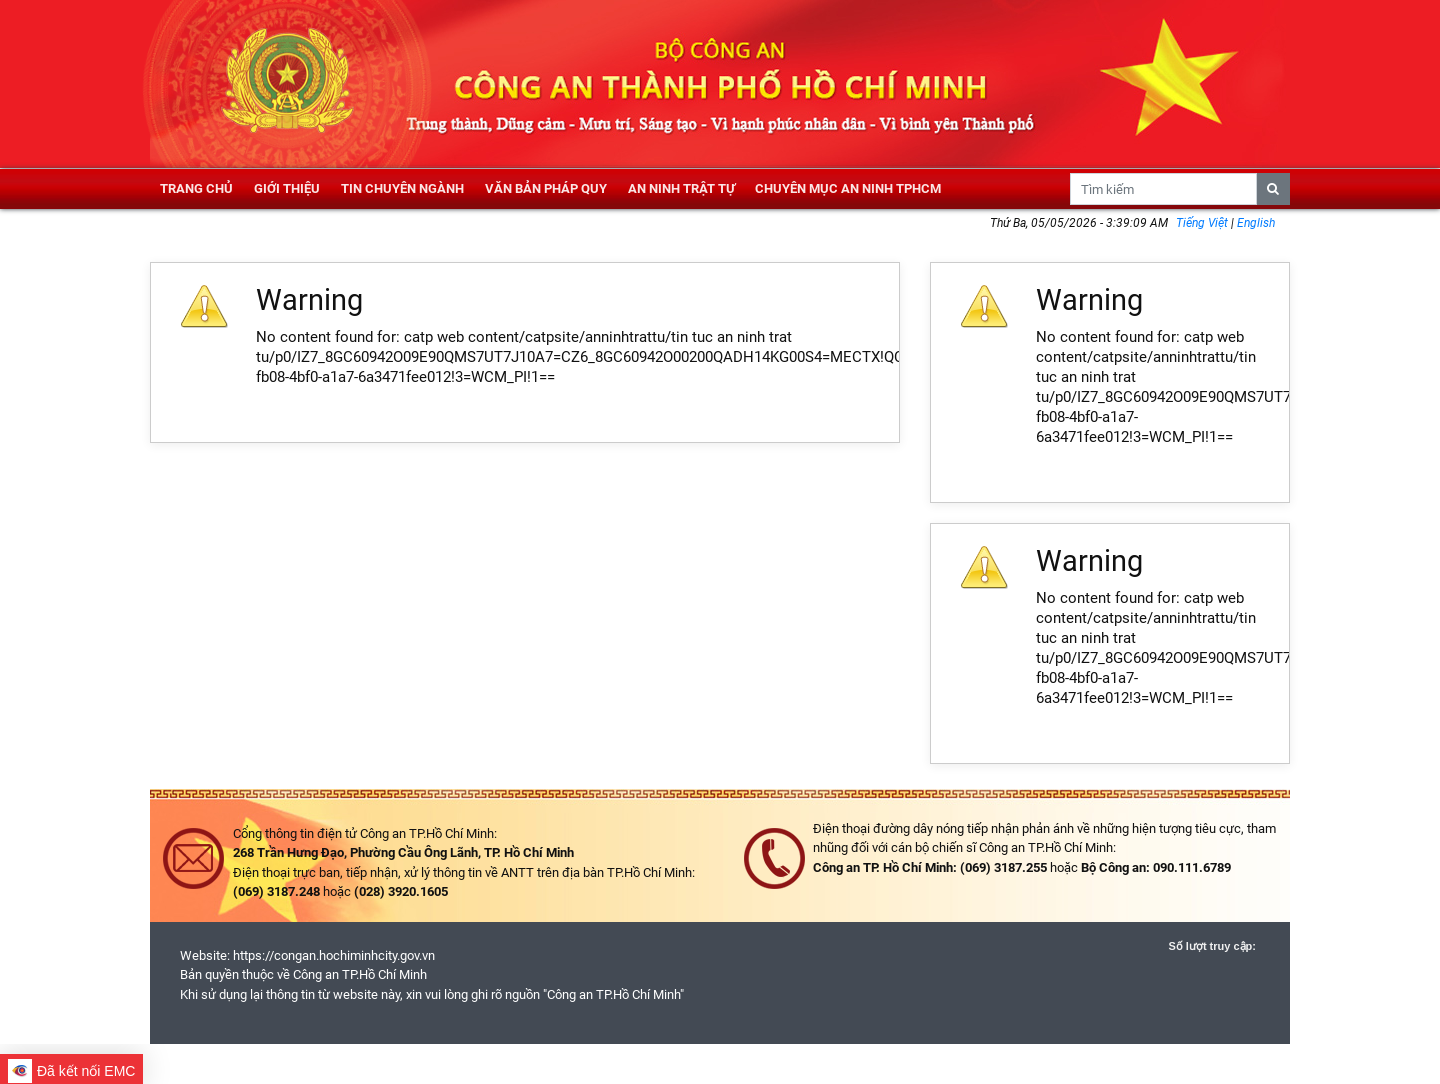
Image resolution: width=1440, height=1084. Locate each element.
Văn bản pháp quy (546, 188)
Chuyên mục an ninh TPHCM (848, 188)
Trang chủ (196, 188)
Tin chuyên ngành (402, 188)
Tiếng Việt (1203, 223)
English (1256, 223)
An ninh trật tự (681, 188)
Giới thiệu (287, 188)
